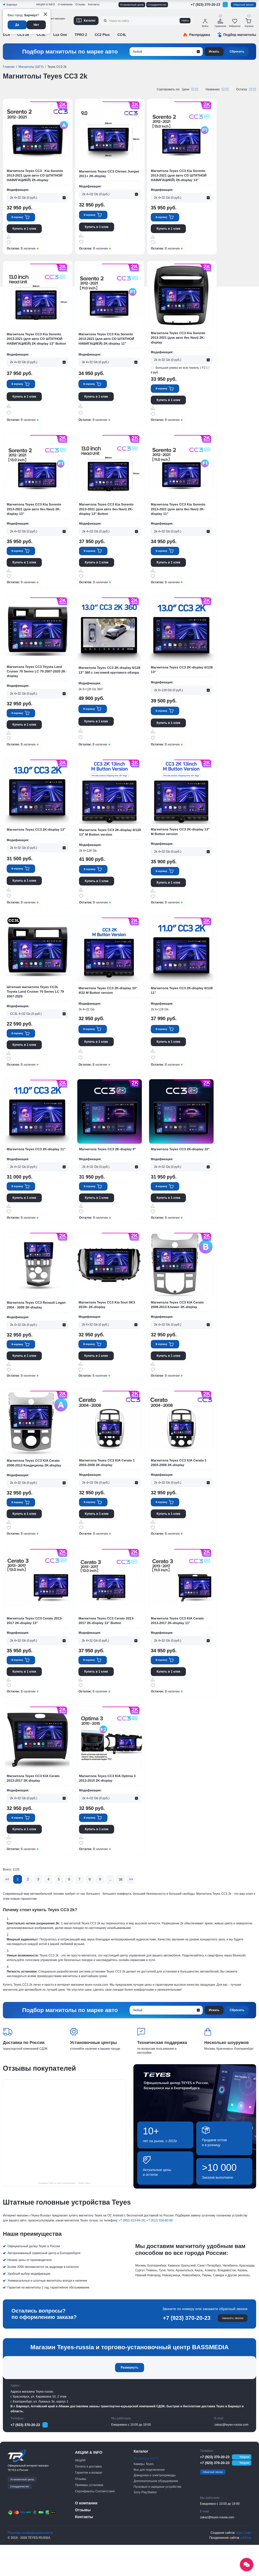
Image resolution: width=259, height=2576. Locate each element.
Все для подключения (149, 2500)
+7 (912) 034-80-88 (159, 2251)
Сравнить (9, 238)
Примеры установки (89, 2516)
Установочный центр (132, 4)
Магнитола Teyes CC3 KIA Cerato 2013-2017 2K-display (34, 1806)
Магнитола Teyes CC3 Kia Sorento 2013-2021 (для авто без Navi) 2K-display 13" (35, 515)
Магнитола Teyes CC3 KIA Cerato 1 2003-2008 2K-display (108, 1485)
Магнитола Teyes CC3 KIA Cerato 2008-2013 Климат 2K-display (179, 1325)
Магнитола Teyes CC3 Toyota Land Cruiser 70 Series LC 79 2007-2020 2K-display (36, 680)
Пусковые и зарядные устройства (157, 2517)
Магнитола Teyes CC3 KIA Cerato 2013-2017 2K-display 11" (179, 1646)
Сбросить (237, 51)
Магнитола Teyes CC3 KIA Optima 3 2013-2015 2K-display (109, 1806)
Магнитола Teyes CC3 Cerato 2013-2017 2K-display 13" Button (109, 1646)
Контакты (93, 4)
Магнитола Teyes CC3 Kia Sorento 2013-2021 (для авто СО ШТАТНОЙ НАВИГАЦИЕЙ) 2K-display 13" (181, 175)
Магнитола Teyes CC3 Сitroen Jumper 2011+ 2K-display (104, 174)
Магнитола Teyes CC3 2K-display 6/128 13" (179, 678)
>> (131, 1911)
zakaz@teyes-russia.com (231, 2455)
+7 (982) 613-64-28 (132, 2251)
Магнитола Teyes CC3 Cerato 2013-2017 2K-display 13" (36, 1646)
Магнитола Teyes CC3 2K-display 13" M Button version (183, 843)
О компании (65, 4)
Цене (186, 89)
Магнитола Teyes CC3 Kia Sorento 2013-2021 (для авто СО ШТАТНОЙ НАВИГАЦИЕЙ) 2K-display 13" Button (38, 342)
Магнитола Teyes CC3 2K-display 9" (109, 1167)
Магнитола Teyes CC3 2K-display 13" (37, 841)
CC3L (41, 35)
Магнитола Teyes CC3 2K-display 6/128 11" (179, 1005)
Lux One (60, 35)
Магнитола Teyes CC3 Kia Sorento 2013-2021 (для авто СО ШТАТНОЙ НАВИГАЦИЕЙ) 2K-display (36, 175)
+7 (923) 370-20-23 (205, 4)
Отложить (9, 244)
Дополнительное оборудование (156, 2512)
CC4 (6, 35)
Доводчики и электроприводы (155, 2506)
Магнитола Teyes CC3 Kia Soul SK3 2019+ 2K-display (109, 1325)
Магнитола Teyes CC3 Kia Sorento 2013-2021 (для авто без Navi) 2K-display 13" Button (108, 515)
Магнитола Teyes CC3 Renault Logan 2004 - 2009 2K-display (37, 1325)
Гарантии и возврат (88, 2504)
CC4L (121, 35)
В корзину (20, 218)
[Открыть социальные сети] (246, 2564)
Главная (9, 66)
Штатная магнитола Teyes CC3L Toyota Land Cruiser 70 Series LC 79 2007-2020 (36, 1006)
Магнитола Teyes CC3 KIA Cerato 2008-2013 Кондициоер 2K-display (35, 1486)
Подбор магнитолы (239, 35)
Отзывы (80, 4)
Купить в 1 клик (24, 230)
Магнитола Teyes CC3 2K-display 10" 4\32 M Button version (110, 1005)
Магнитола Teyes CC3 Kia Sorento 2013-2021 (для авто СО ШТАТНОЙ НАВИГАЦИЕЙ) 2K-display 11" (108, 342)
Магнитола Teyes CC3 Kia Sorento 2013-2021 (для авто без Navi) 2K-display (180, 341)
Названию (214, 89)
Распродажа (199, 35)
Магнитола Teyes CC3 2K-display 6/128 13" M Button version (107, 844)
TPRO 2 (81, 35)
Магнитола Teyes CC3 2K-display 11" (37, 1167)
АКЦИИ (80, 2491)
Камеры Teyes (144, 2495)
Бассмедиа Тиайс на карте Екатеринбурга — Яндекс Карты (64, 2214)
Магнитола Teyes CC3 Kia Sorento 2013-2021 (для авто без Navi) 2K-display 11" (180, 515)
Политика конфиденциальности (30, 2563)
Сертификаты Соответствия (95, 2522)
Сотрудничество (157, 4)
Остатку (242, 89)
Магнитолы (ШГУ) (31, 66)
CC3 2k (23, 35)
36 (121, 1911)
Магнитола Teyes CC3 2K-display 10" (183, 1167)
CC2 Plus (102, 35)
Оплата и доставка (88, 2497)
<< (7, 1911)
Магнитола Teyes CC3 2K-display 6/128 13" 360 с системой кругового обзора (109, 681)
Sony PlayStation (145, 2523)
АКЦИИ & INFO (45, 4)
